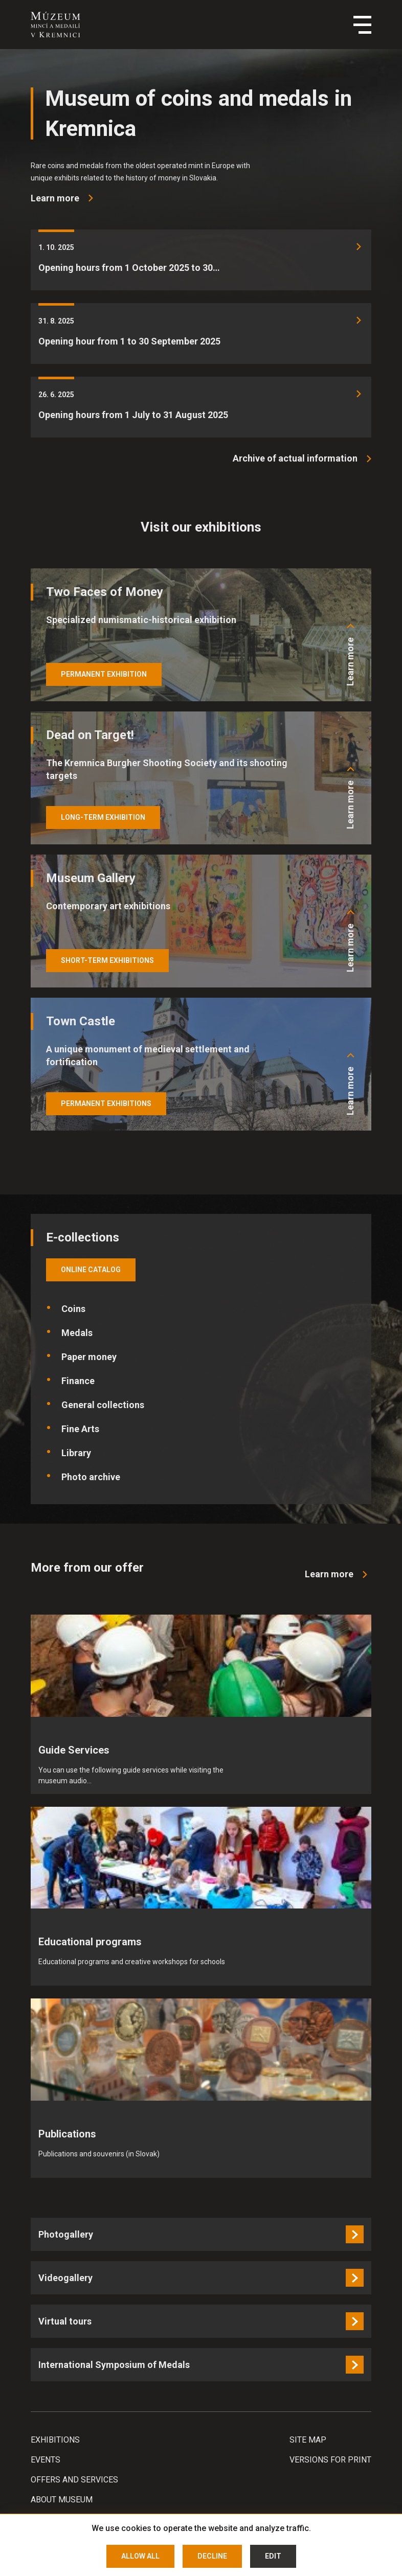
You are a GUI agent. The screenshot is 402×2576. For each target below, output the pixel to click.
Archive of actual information (295, 458)
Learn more (350, 661)
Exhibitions (55, 2440)
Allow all (140, 2556)
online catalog (91, 1270)
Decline (212, 2556)
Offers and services (74, 2480)
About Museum (62, 2499)
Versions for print (330, 2460)
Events (45, 2460)
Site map (307, 2440)
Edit (273, 2556)
